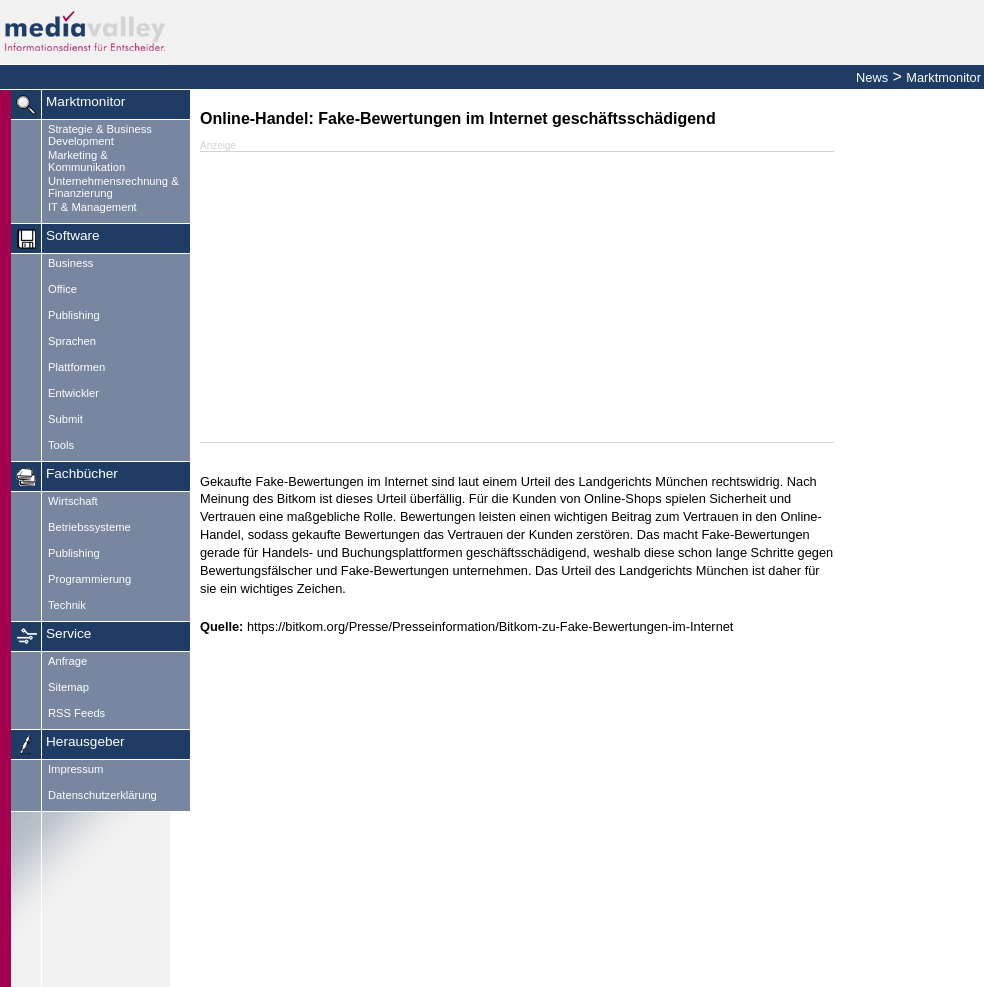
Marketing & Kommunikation (86, 161)
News (872, 77)
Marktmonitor (943, 77)
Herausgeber (85, 741)
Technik (67, 605)
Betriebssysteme (89, 527)
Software (73, 235)
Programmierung (89, 579)
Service (68, 633)
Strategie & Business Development (100, 135)
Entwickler (73, 393)
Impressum (75, 769)
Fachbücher (82, 473)
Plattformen (76, 367)
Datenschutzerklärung (102, 795)
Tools (61, 445)
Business (70, 263)
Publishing (74, 315)
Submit (65, 419)
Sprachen (72, 341)
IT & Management (92, 207)
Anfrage (67, 661)
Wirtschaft (73, 501)
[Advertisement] (914, 395)
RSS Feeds (76, 713)
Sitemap (68, 687)
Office (62, 289)
